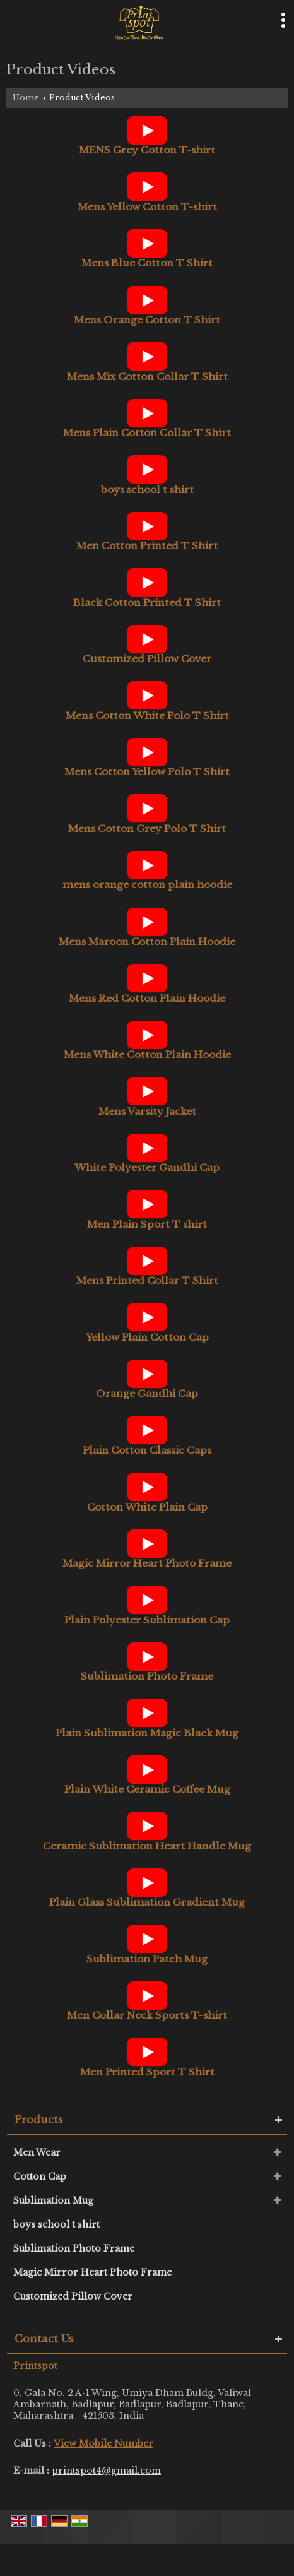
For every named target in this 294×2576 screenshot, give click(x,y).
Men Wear (37, 2152)
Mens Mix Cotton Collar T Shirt (147, 377)
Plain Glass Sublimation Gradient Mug (147, 1902)
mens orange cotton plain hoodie (147, 885)
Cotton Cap (39, 2176)
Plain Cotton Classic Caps (147, 1450)
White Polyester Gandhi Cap (147, 1167)
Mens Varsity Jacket (147, 1111)
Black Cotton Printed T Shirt (147, 602)
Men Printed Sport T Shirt (147, 2072)
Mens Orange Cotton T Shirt (147, 320)
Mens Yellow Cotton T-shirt (147, 207)
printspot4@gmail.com (106, 2470)
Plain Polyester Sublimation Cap (147, 1620)
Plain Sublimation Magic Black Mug (147, 1733)
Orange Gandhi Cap (147, 1393)
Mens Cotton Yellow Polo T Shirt (147, 772)
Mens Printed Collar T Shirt (147, 1280)
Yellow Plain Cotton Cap (147, 1337)
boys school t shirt (147, 490)
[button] (103, 2443)
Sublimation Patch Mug (147, 1959)
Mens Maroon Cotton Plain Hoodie (147, 941)
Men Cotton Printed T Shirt (147, 546)
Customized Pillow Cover (147, 659)
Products (39, 2119)
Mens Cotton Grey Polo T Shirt (147, 828)
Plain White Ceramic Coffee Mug (147, 1789)
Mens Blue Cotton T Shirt (147, 263)
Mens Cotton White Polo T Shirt (147, 715)
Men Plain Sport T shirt (147, 1224)
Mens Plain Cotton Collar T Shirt (147, 433)
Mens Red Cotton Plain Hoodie (147, 998)
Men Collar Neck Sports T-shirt (147, 2015)
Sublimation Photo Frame (147, 1676)
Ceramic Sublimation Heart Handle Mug (147, 1846)
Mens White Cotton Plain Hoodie (147, 1054)
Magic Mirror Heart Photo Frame (147, 1563)
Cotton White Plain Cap (147, 1507)
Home (26, 97)
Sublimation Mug (53, 2200)
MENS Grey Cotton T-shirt (147, 150)
